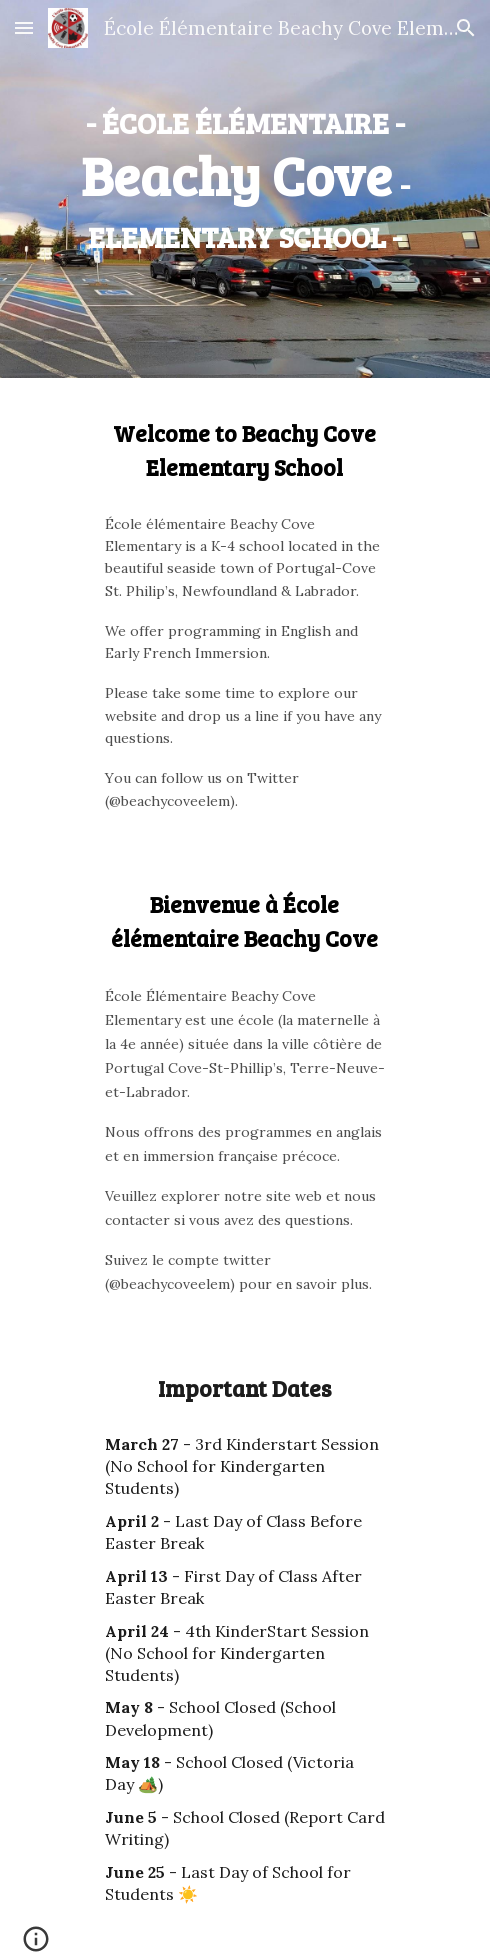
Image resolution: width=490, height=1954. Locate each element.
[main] (245, 175)
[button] (24, 27)
